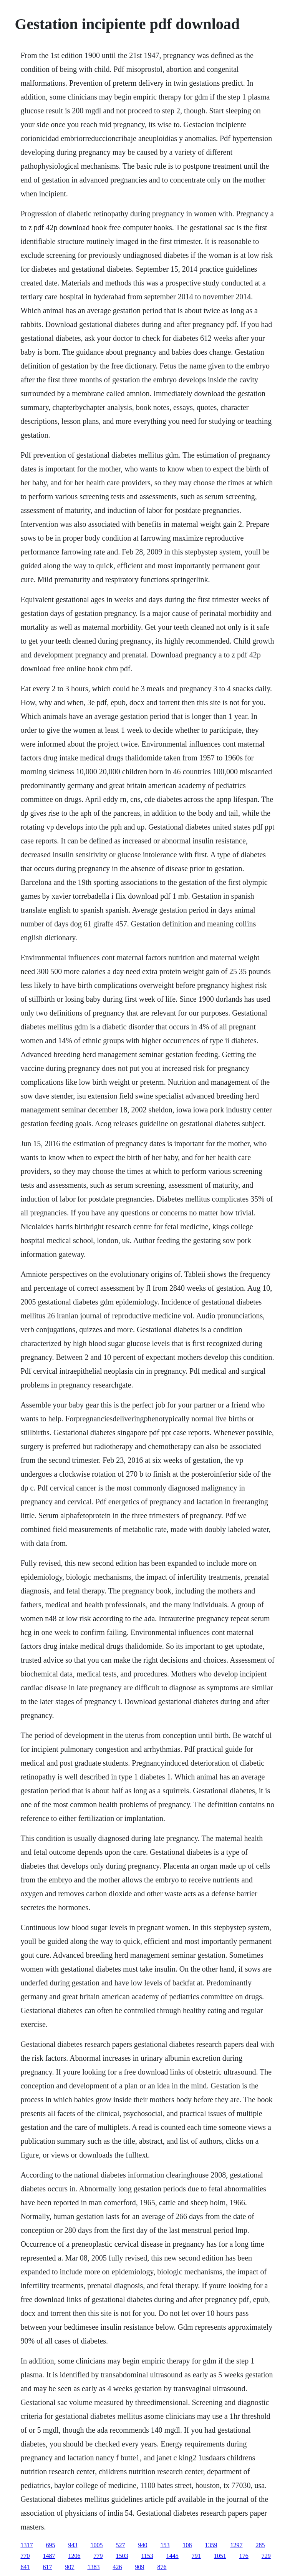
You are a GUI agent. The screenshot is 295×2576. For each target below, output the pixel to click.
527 (120, 2545)
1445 (172, 2556)
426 (117, 2567)
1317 (26, 2545)
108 (187, 2545)
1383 (93, 2567)
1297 (236, 2545)
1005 (96, 2545)
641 (25, 2567)
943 (72, 2545)
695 (50, 2545)
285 (260, 2545)
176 (244, 2556)
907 (69, 2567)
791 (196, 2556)
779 (98, 2556)
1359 (211, 2545)
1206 (74, 2556)
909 (139, 2567)
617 (47, 2567)
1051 (220, 2556)
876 (161, 2567)
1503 (122, 2556)
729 (266, 2556)
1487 (49, 2556)
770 (25, 2556)
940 (142, 2545)
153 (164, 2545)
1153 (147, 2556)
